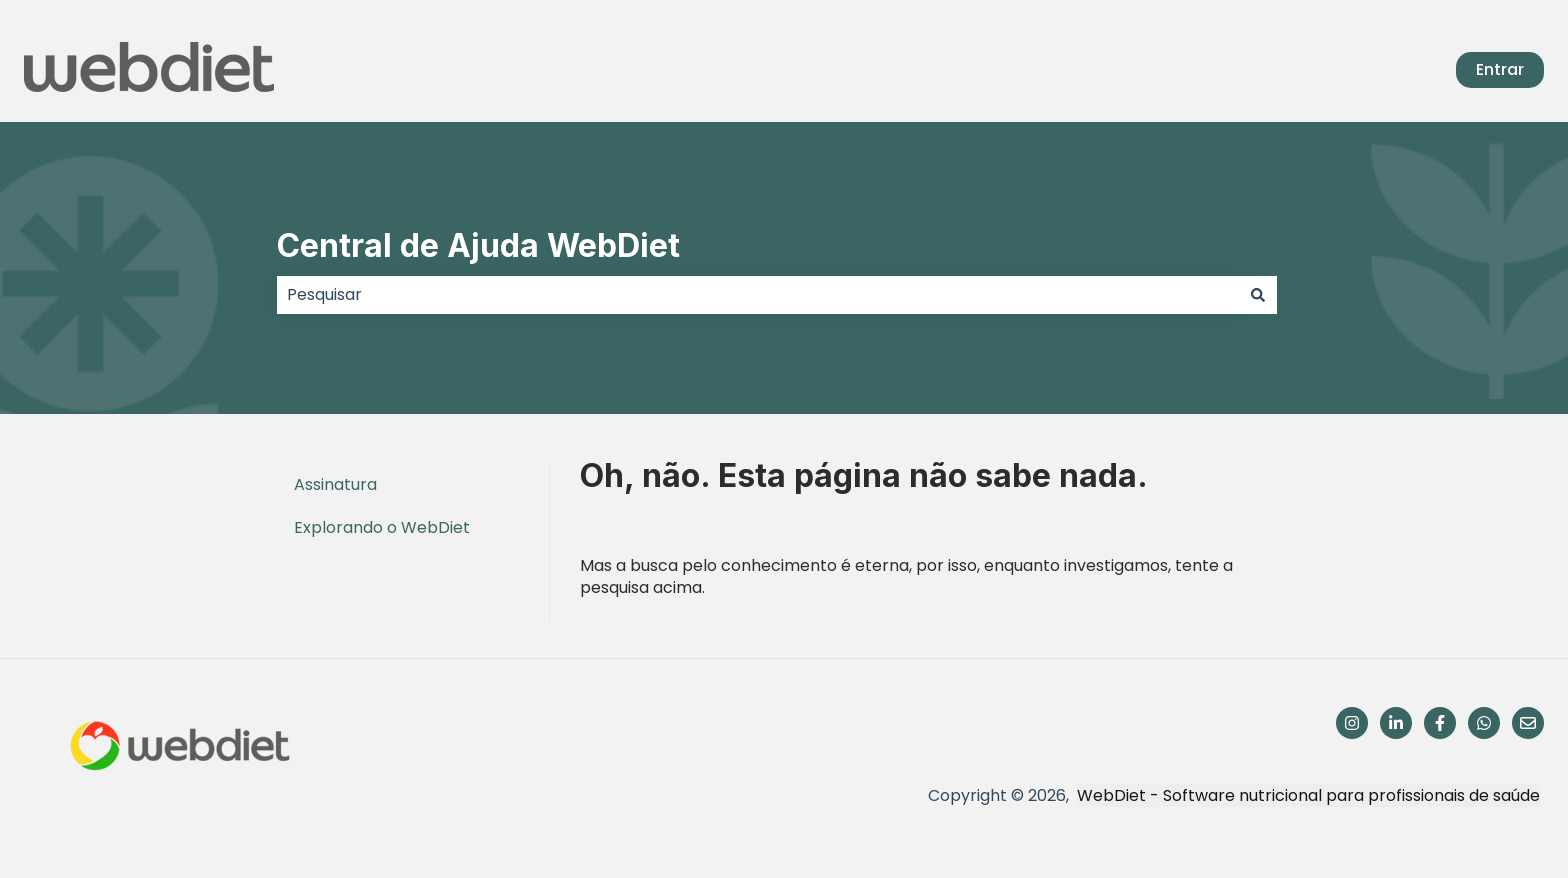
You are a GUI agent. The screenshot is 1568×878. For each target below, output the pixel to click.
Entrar (1500, 69)
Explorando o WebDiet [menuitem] (382, 527)
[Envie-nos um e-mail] (1528, 723)
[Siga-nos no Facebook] (1440, 723)
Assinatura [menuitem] (335, 484)
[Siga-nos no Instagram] (1352, 723)
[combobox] (758, 295)
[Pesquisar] (1258, 295)
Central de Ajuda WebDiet (478, 245)
